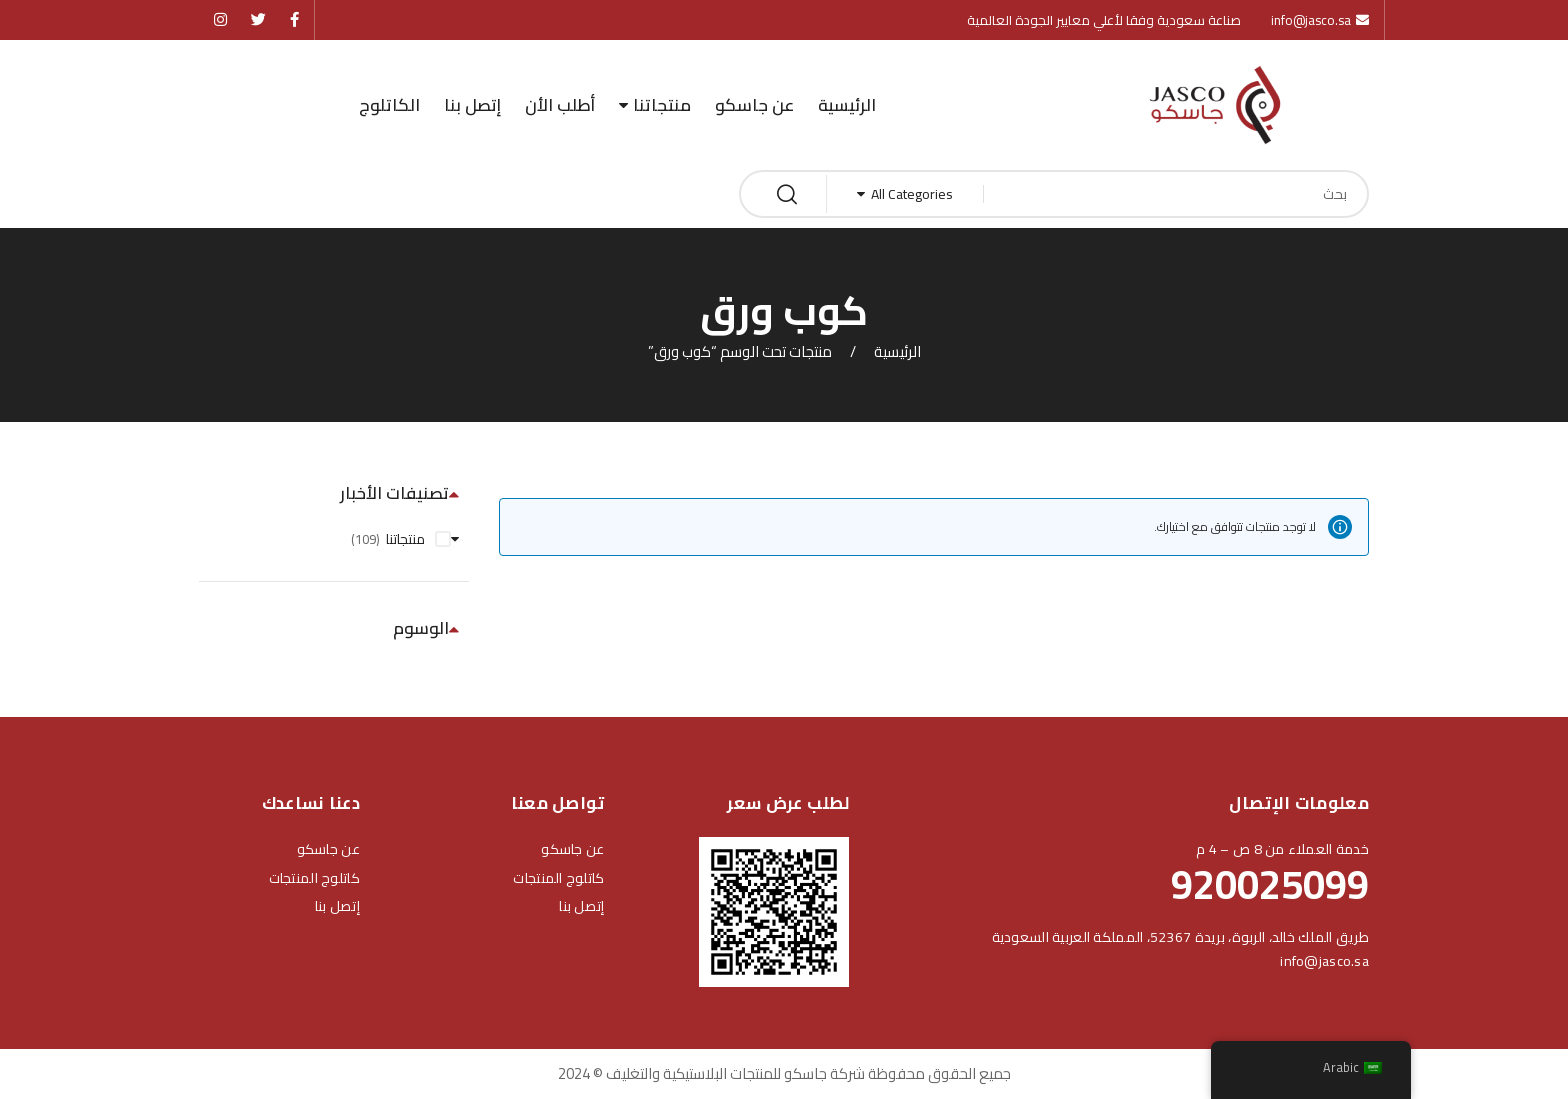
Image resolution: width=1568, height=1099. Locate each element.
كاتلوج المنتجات (558, 878)
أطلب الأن (560, 105)
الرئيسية (847, 105)
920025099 (1270, 884)
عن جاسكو (754, 105)
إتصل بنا (472, 105)
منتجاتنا (662, 105)
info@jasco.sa (1324, 961)
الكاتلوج (389, 105)
